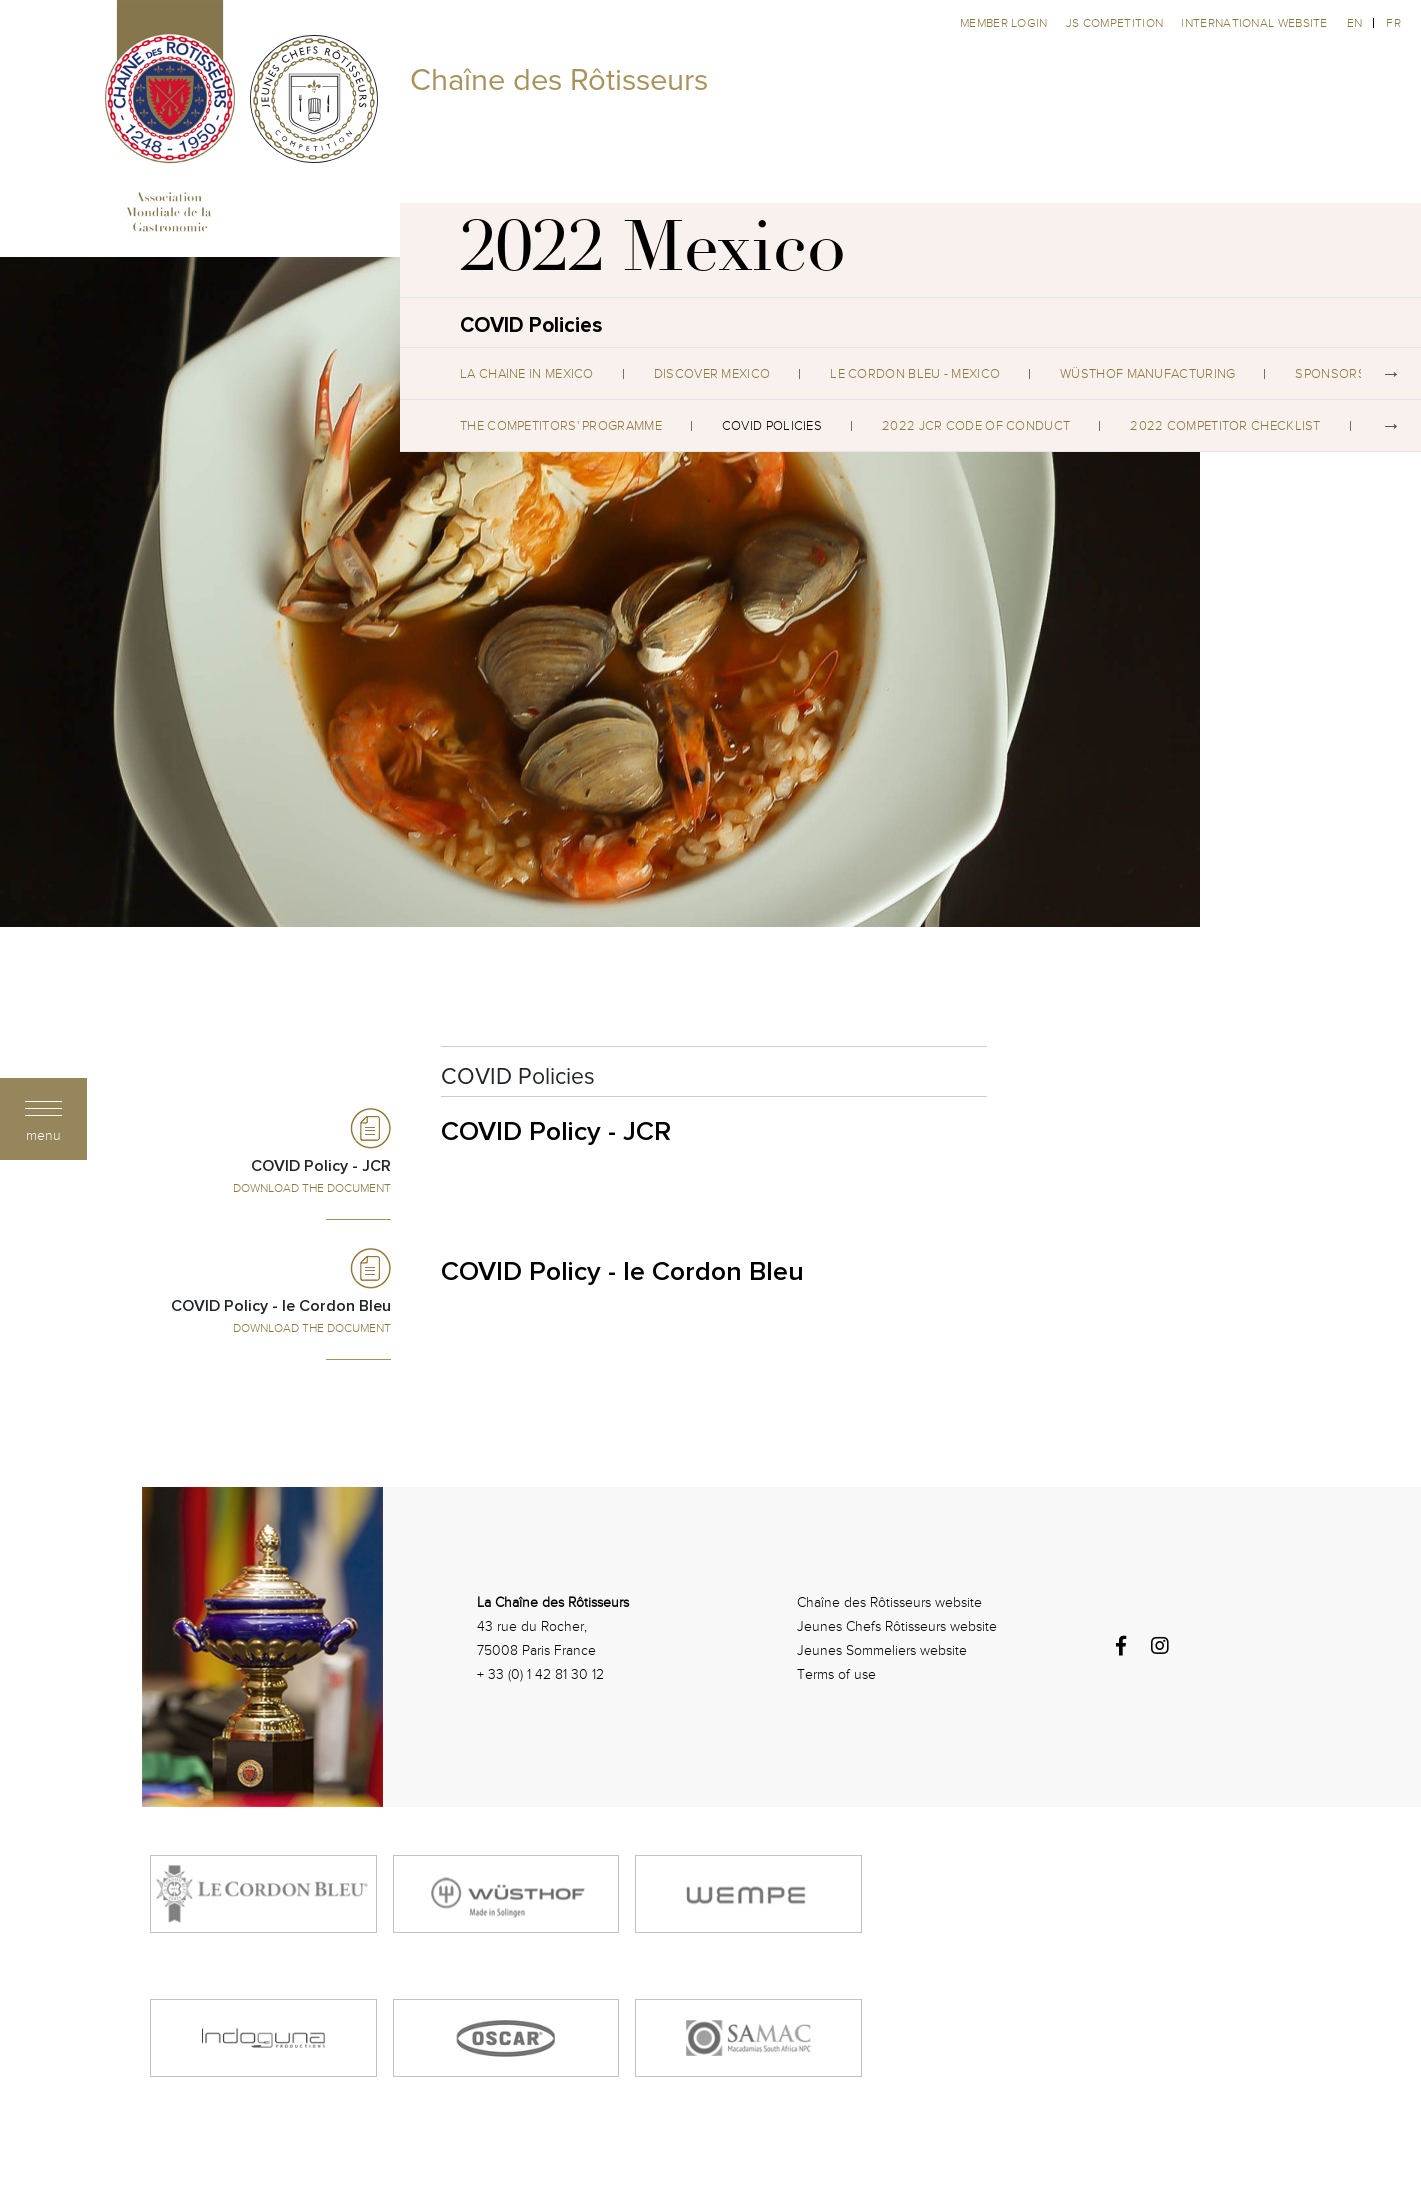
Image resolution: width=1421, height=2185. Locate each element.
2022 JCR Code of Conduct (976, 426)
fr (1393, 23)
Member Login (1005, 23)
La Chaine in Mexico (527, 374)
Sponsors (1330, 374)
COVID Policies (772, 426)
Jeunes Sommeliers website (882, 1650)
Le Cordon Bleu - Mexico (915, 374)
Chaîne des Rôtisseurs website (889, 1602)
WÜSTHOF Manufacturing (1147, 374)
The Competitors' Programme (561, 426)
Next (1391, 374)
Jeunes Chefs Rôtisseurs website (897, 1626)
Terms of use (836, 1674)
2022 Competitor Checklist (1225, 426)
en (1355, 23)
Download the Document (312, 1188)
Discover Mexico (712, 374)
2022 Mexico (653, 255)
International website (1254, 23)
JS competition (1116, 23)
